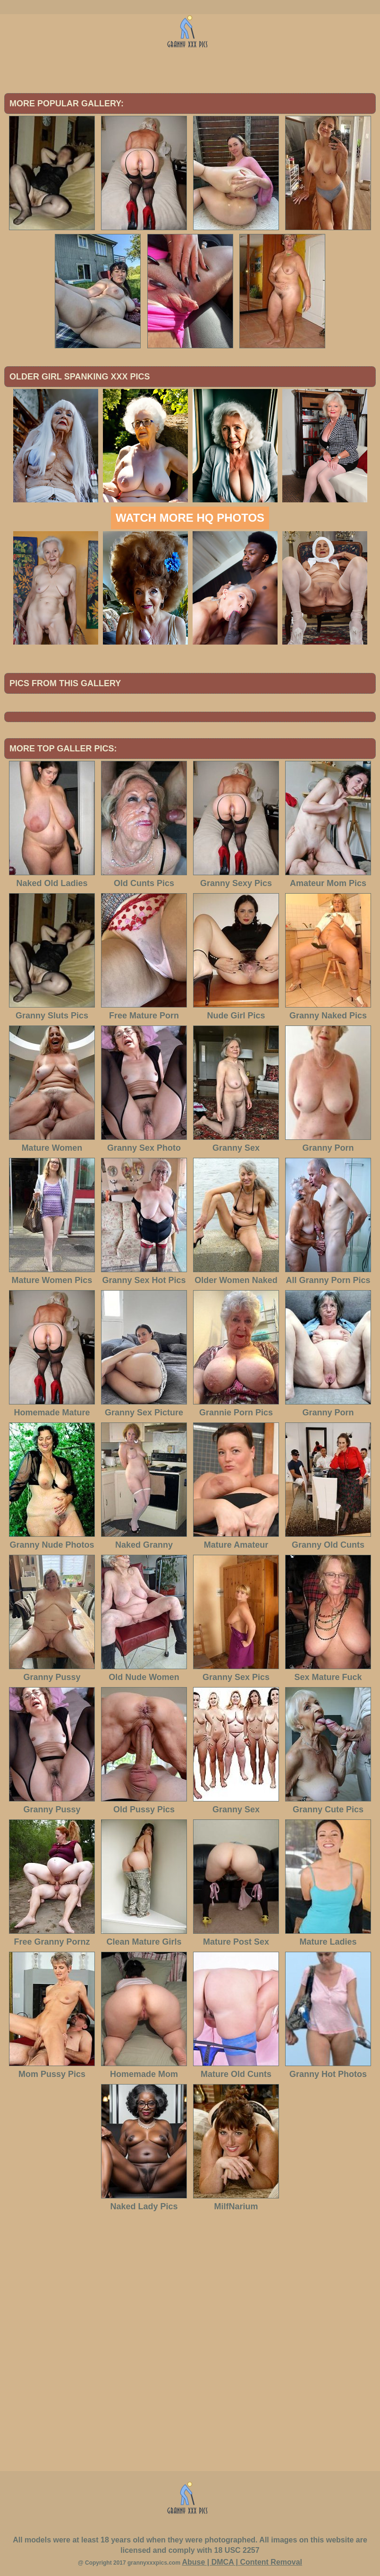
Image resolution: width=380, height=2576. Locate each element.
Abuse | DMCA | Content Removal (242, 2562)
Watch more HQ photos (190, 517)
